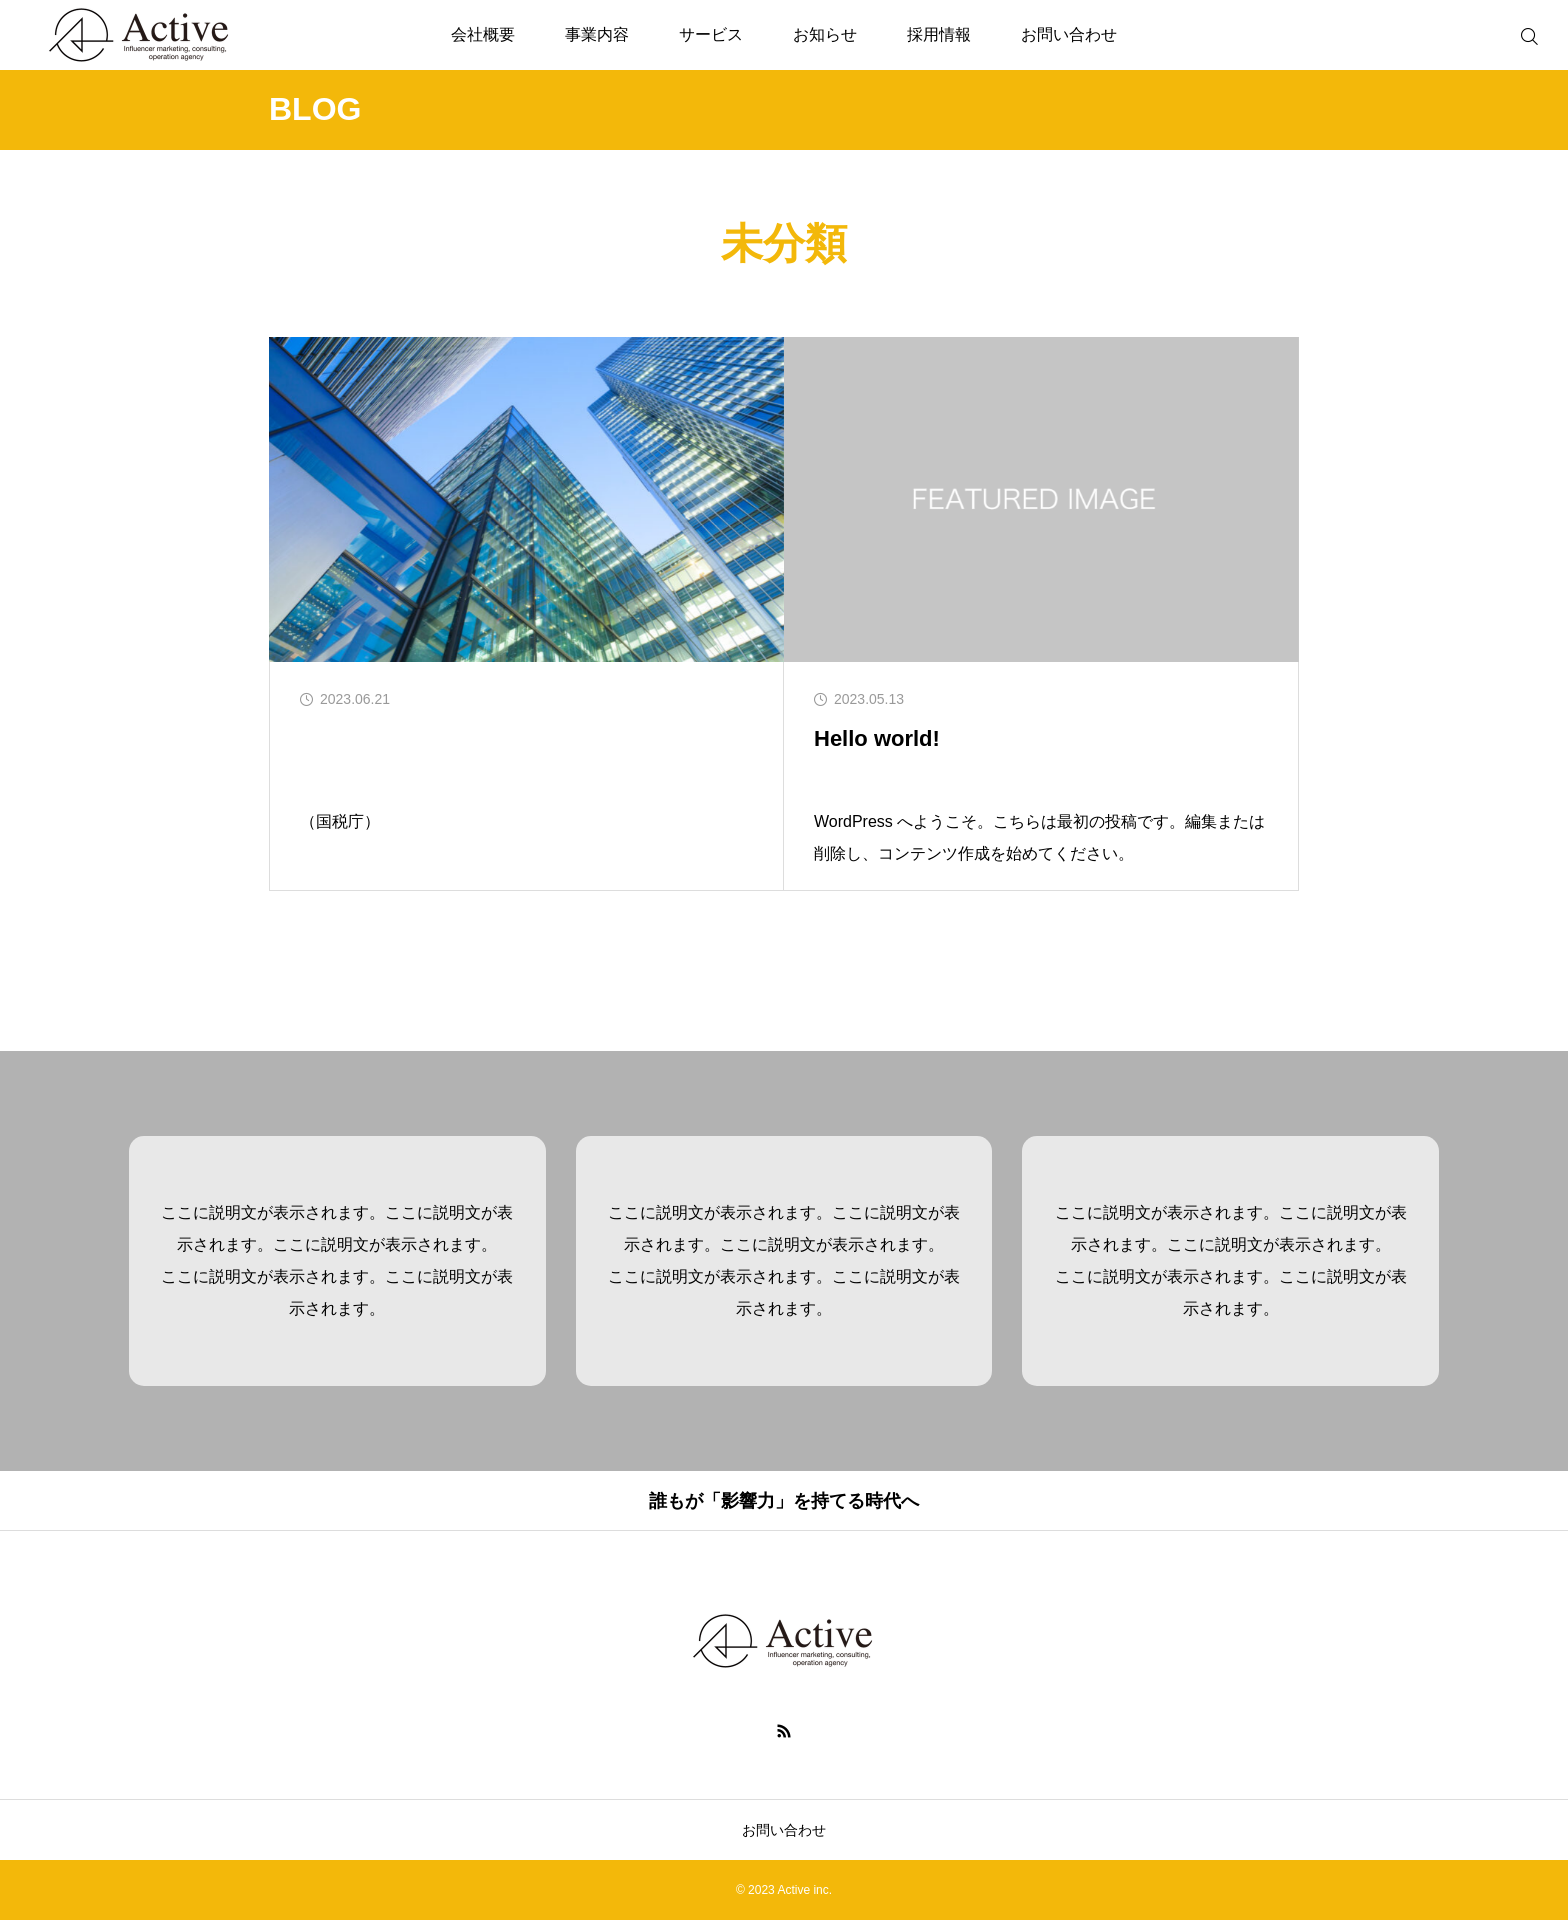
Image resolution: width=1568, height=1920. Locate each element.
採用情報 (939, 34)
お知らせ (825, 34)
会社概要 (483, 34)
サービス (711, 34)
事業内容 (597, 34)
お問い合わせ (1069, 34)
